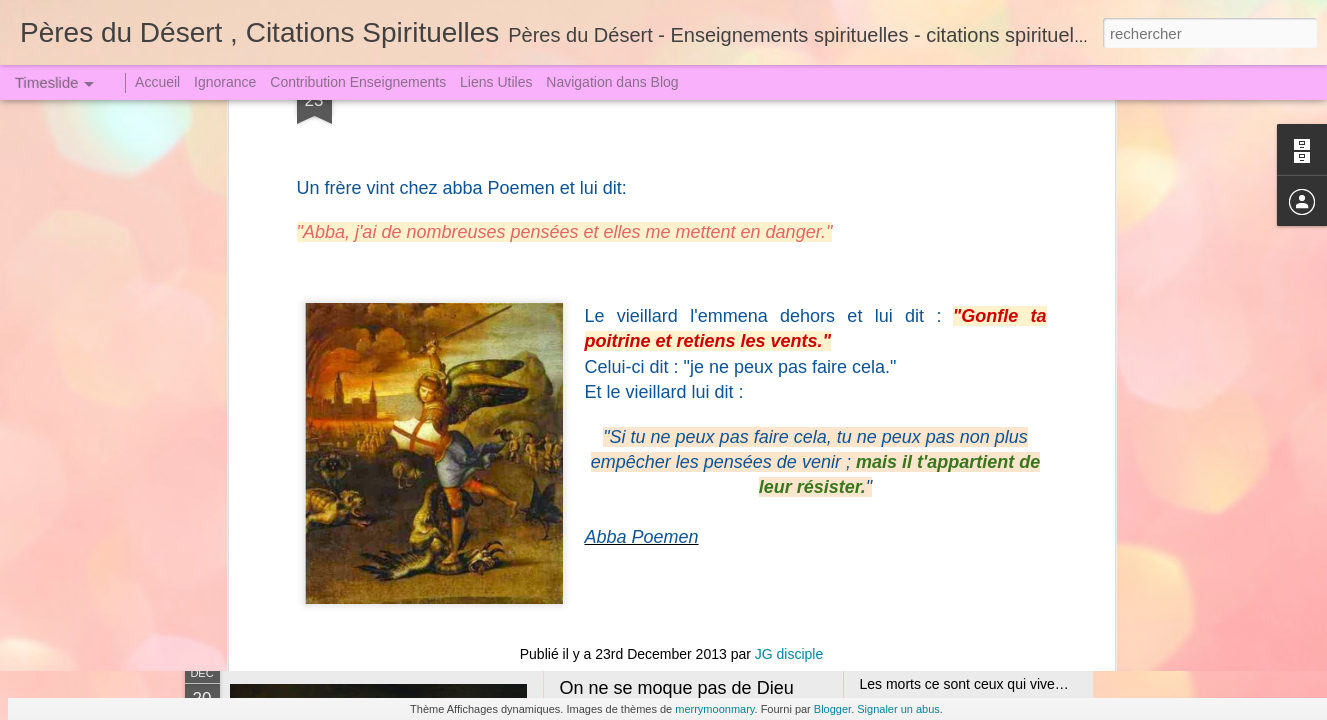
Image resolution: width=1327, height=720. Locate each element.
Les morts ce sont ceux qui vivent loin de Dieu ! (1006, 684)
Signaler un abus (898, 709)
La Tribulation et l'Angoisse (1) (954, 392)
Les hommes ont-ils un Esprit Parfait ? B (444, 464)
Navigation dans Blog (612, 82)
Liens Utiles (496, 82)
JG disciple (789, 120)
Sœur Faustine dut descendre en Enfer (981, 462)
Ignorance (225, 82)
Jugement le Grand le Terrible (951, 427)
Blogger (832, 709)
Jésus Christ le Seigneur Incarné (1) (703, 455)
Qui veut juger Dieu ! (924, 532)
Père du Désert (699, 146)
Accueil (157, 82)
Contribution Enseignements (358, 82)
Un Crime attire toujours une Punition (975, 497)
